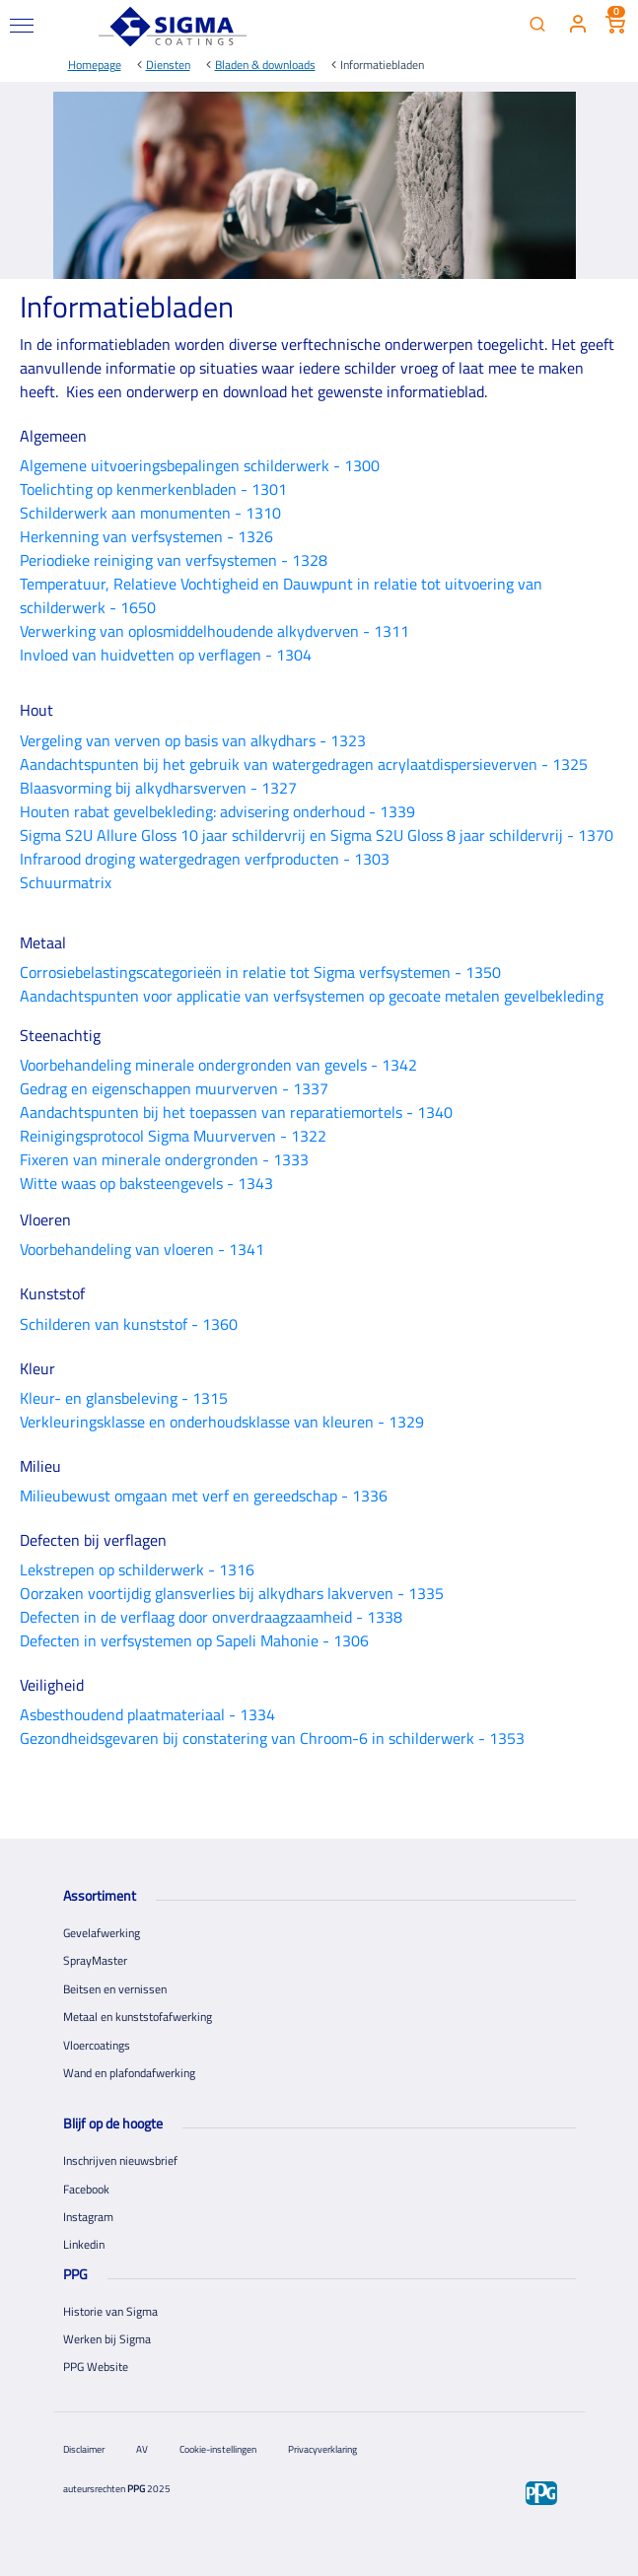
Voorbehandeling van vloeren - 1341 (142, 1249)
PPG (136, 2488)
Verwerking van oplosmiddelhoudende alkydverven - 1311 (214, 631)
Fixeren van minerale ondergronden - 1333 (164, 1159)
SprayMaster (95, 1960)
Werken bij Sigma (107, 2339)
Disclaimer (84, 2449)
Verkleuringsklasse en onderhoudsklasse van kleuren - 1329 (222, 1421)
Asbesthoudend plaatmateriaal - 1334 (147, 1714)
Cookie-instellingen (217, 2449)
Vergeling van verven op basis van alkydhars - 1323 (193, 740)
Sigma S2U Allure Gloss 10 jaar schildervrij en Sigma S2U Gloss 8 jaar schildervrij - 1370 (316, 835)
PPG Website (95, 2366)
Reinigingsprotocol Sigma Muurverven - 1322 (173, 1136)
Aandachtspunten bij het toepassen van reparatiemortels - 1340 (236, 1112)
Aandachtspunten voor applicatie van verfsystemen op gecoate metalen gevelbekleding (311, 996)
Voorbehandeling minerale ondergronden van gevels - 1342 (218, 1065)
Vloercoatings (96, 2045)
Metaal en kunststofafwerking (137, 2016)
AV (142, 2449)
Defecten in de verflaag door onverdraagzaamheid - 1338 (211, 1617)
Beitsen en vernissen (115, 1989)
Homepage (94, 64)
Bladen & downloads (265, 64)
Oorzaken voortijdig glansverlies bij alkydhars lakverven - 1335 (232, 1593)
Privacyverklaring (322, 2449)
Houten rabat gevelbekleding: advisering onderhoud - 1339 (217, 811)
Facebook (86, 2189)
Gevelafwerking (101, 1932)
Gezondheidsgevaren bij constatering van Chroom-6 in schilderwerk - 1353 (272, 1738)
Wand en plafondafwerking (129, 2072)
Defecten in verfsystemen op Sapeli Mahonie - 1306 (194, 1640)
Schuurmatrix (65, 882)
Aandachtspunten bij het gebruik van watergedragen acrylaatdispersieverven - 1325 (304, 764)
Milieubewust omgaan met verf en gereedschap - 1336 (204, 1495)
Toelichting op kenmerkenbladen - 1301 (153, 489)
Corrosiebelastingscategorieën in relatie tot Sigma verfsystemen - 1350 (260, 972)
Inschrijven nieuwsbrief (120, 2160)
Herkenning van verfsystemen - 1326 (146, 536)
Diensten (168, 64)
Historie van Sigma (110, 2311)
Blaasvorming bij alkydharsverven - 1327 (158, 788)
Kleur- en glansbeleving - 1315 (124, 1398)
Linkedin (84, 2244)
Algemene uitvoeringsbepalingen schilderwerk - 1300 (200, 465)
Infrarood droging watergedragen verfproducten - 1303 (205, 858)
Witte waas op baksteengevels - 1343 (146, 1183)
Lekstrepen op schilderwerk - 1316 (137, 1569)
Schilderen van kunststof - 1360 (129, 1324)
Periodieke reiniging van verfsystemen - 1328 (173, 560)
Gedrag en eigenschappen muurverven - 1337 (174, 1088)
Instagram (88, 2216)
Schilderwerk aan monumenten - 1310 (150, 512)
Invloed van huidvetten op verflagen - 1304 (166, 654)
